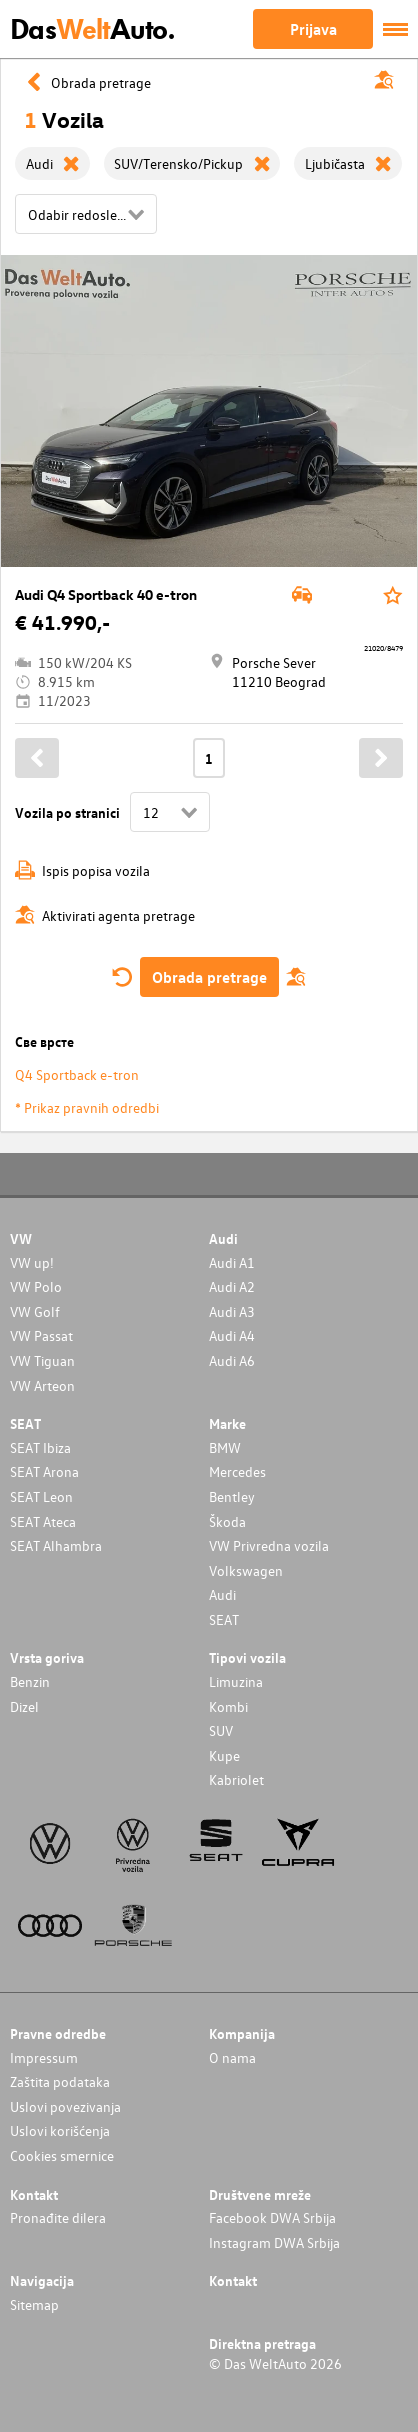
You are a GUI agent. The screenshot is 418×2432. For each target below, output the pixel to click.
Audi (222, 1594)
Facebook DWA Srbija (272, 2217)
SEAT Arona (44, 1471)
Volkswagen (246, 1570)
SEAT (224, 1619)
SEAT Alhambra (56, 1545)
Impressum (44, 2057)
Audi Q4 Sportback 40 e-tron (106, 594)
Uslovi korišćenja (60, 2130)
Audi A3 (232, 1311)
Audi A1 (232, 1262)
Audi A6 (232, 1360)
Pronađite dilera (58, 2217)
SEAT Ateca (43, 1521)
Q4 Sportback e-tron (77, 1074)
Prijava (313, 29)
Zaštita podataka (60, 2081)
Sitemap (34, 2304)
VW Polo (36, 1286)
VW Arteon (42, 1385)
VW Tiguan (42, 1360)
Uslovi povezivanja (65, 2106)
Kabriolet (236, 1779)
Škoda (227, 1521)
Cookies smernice (62, 2155)
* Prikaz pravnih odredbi (87, 1107)
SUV (221, 1730)
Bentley (232, 1496)
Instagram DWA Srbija (274, 2242)
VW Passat (41, 1335)
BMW (225, 1447)
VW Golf (35, 1311)
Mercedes (237, 1471)
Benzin (30, 1681)
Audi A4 (232, 1335)
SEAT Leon (41, 1496)
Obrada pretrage (209, 977)
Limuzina (236, 1681)
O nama (232, 2057)
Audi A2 (232, 1286)
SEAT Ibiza (40, 1447)
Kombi (228, 1706)
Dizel (24, 1706)
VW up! (32, 1262)
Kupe (224, 1755)
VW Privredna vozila (269, 1545)
